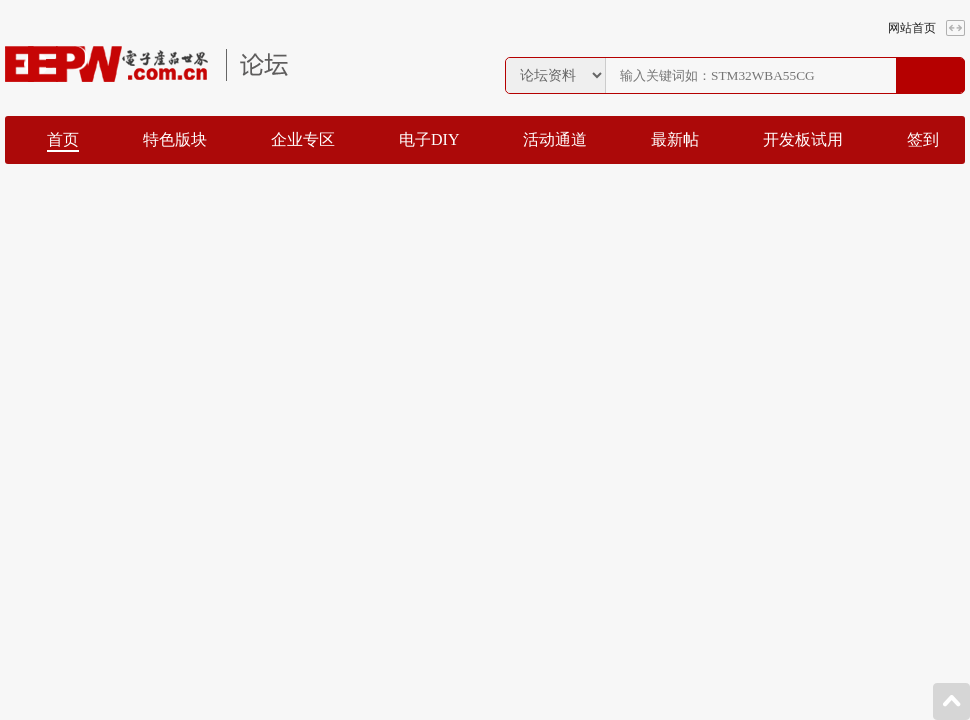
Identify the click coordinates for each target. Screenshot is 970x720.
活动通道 (555, 139)
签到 (923, 139)
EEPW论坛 (146, 64)
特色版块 (175, 139)
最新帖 (675, 139)
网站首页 (912, 28)
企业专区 (303, 139)
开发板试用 (803, 139)
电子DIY (429, 139)
